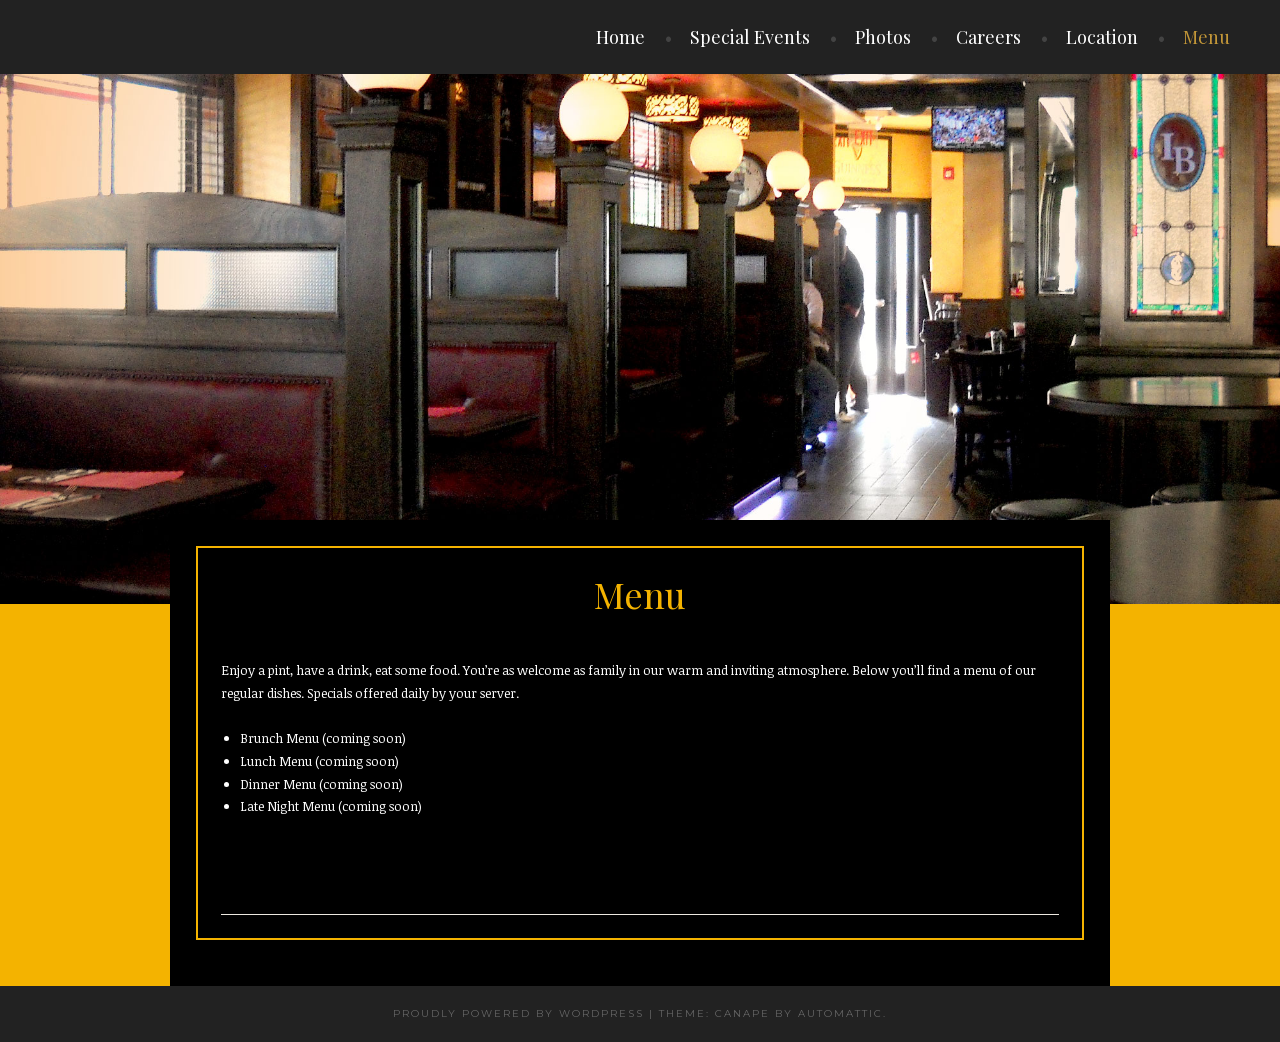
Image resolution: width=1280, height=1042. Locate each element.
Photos (883, 37)
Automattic (840, 1013)
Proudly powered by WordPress (518, 1013)
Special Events (750, 37)
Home (620, 37)
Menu (1206, 37)
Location (1102, 37)
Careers (988, 37)
